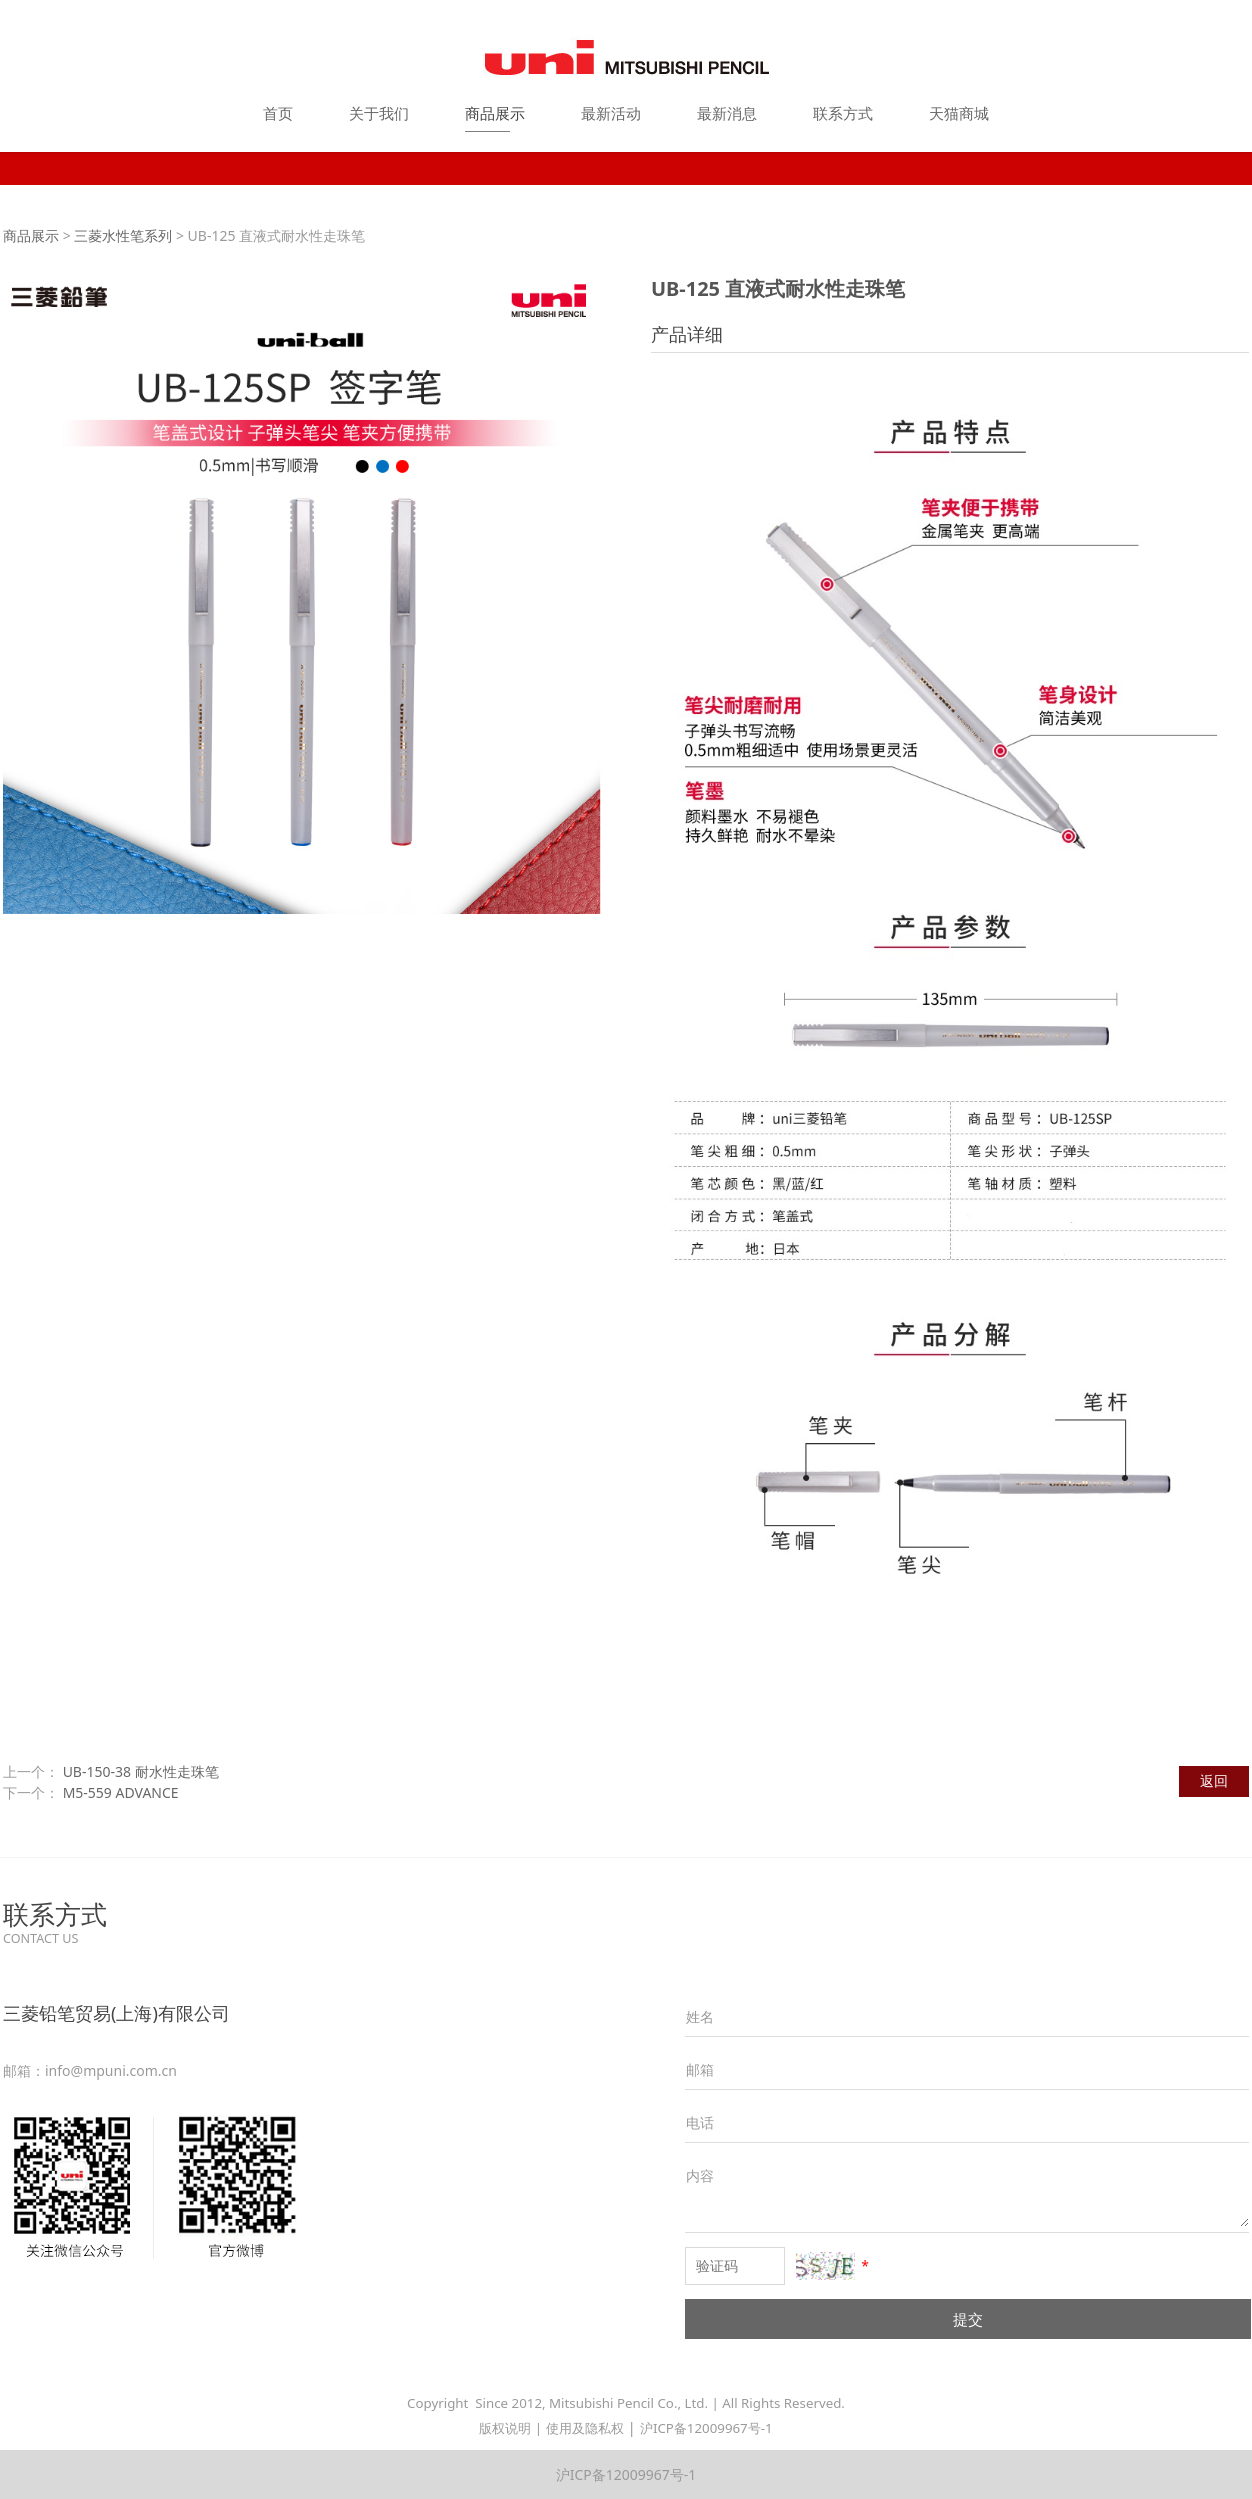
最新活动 (611, 113)
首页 (278, 113)
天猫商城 (959, 113)
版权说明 (505, 2428)
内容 (700, 2175)
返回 (1214, 1780)
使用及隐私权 (585, 2428)
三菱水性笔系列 (123, 235)
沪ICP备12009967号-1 (706, 2428)
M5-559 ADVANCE (121, 1792)
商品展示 (495, 113)
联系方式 (843, 113)
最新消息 (727, 113)
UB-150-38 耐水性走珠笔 (141, 1771)
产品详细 (687, 334)
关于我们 (379, 113)
